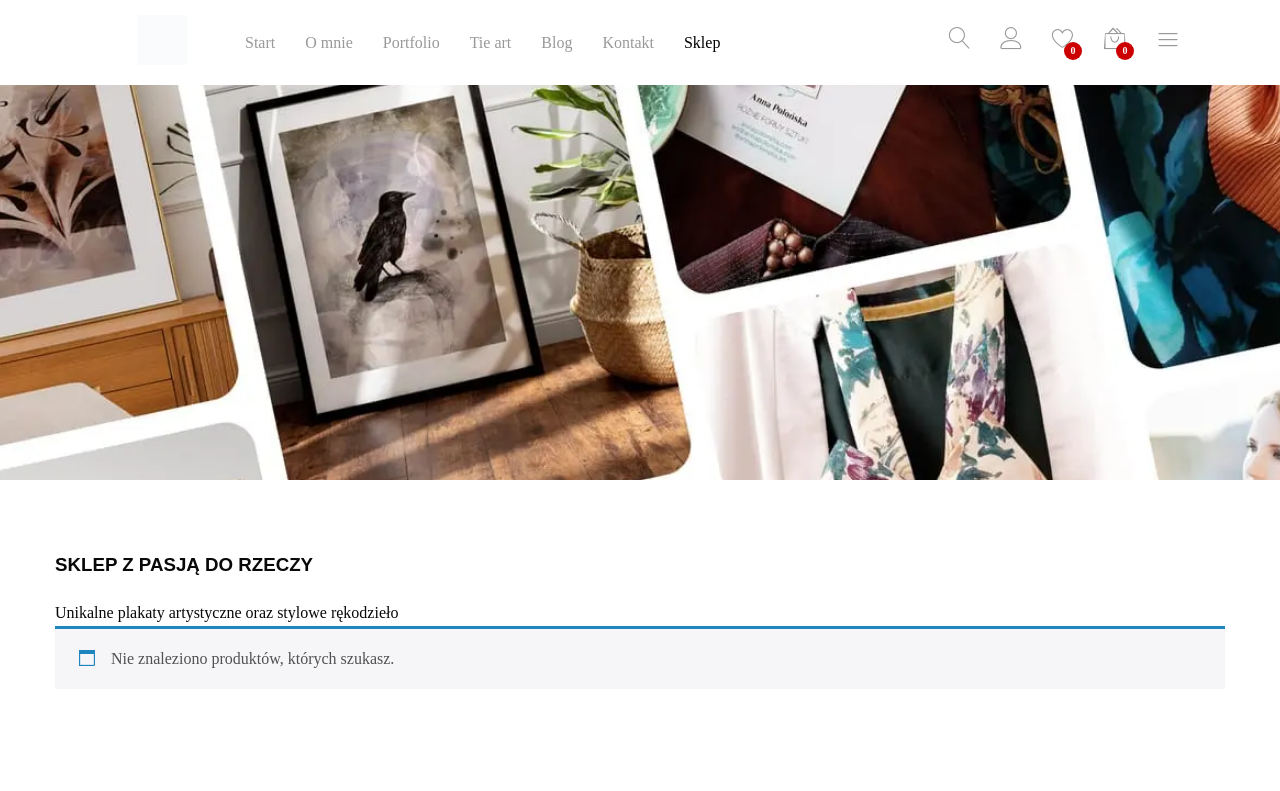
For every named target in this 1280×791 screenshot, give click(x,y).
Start (260, 43)
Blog (556, 43)
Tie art (491, 43)
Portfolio (411, 43)
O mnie (329, 43)
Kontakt (628, 43)
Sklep (702, 43)
